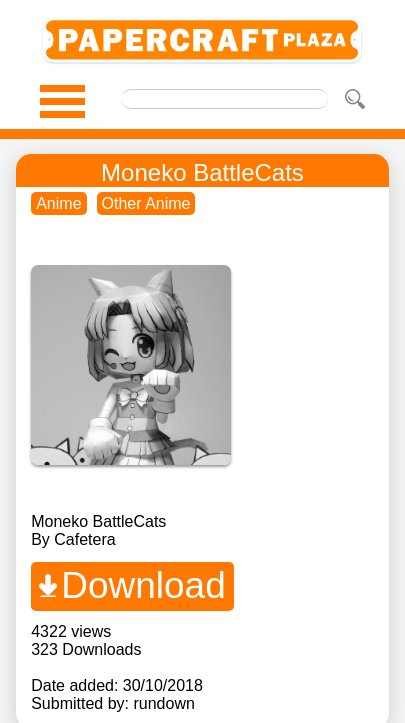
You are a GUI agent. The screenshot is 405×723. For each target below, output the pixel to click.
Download (143, 585)
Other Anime (146, 203)
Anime (58, 203)
